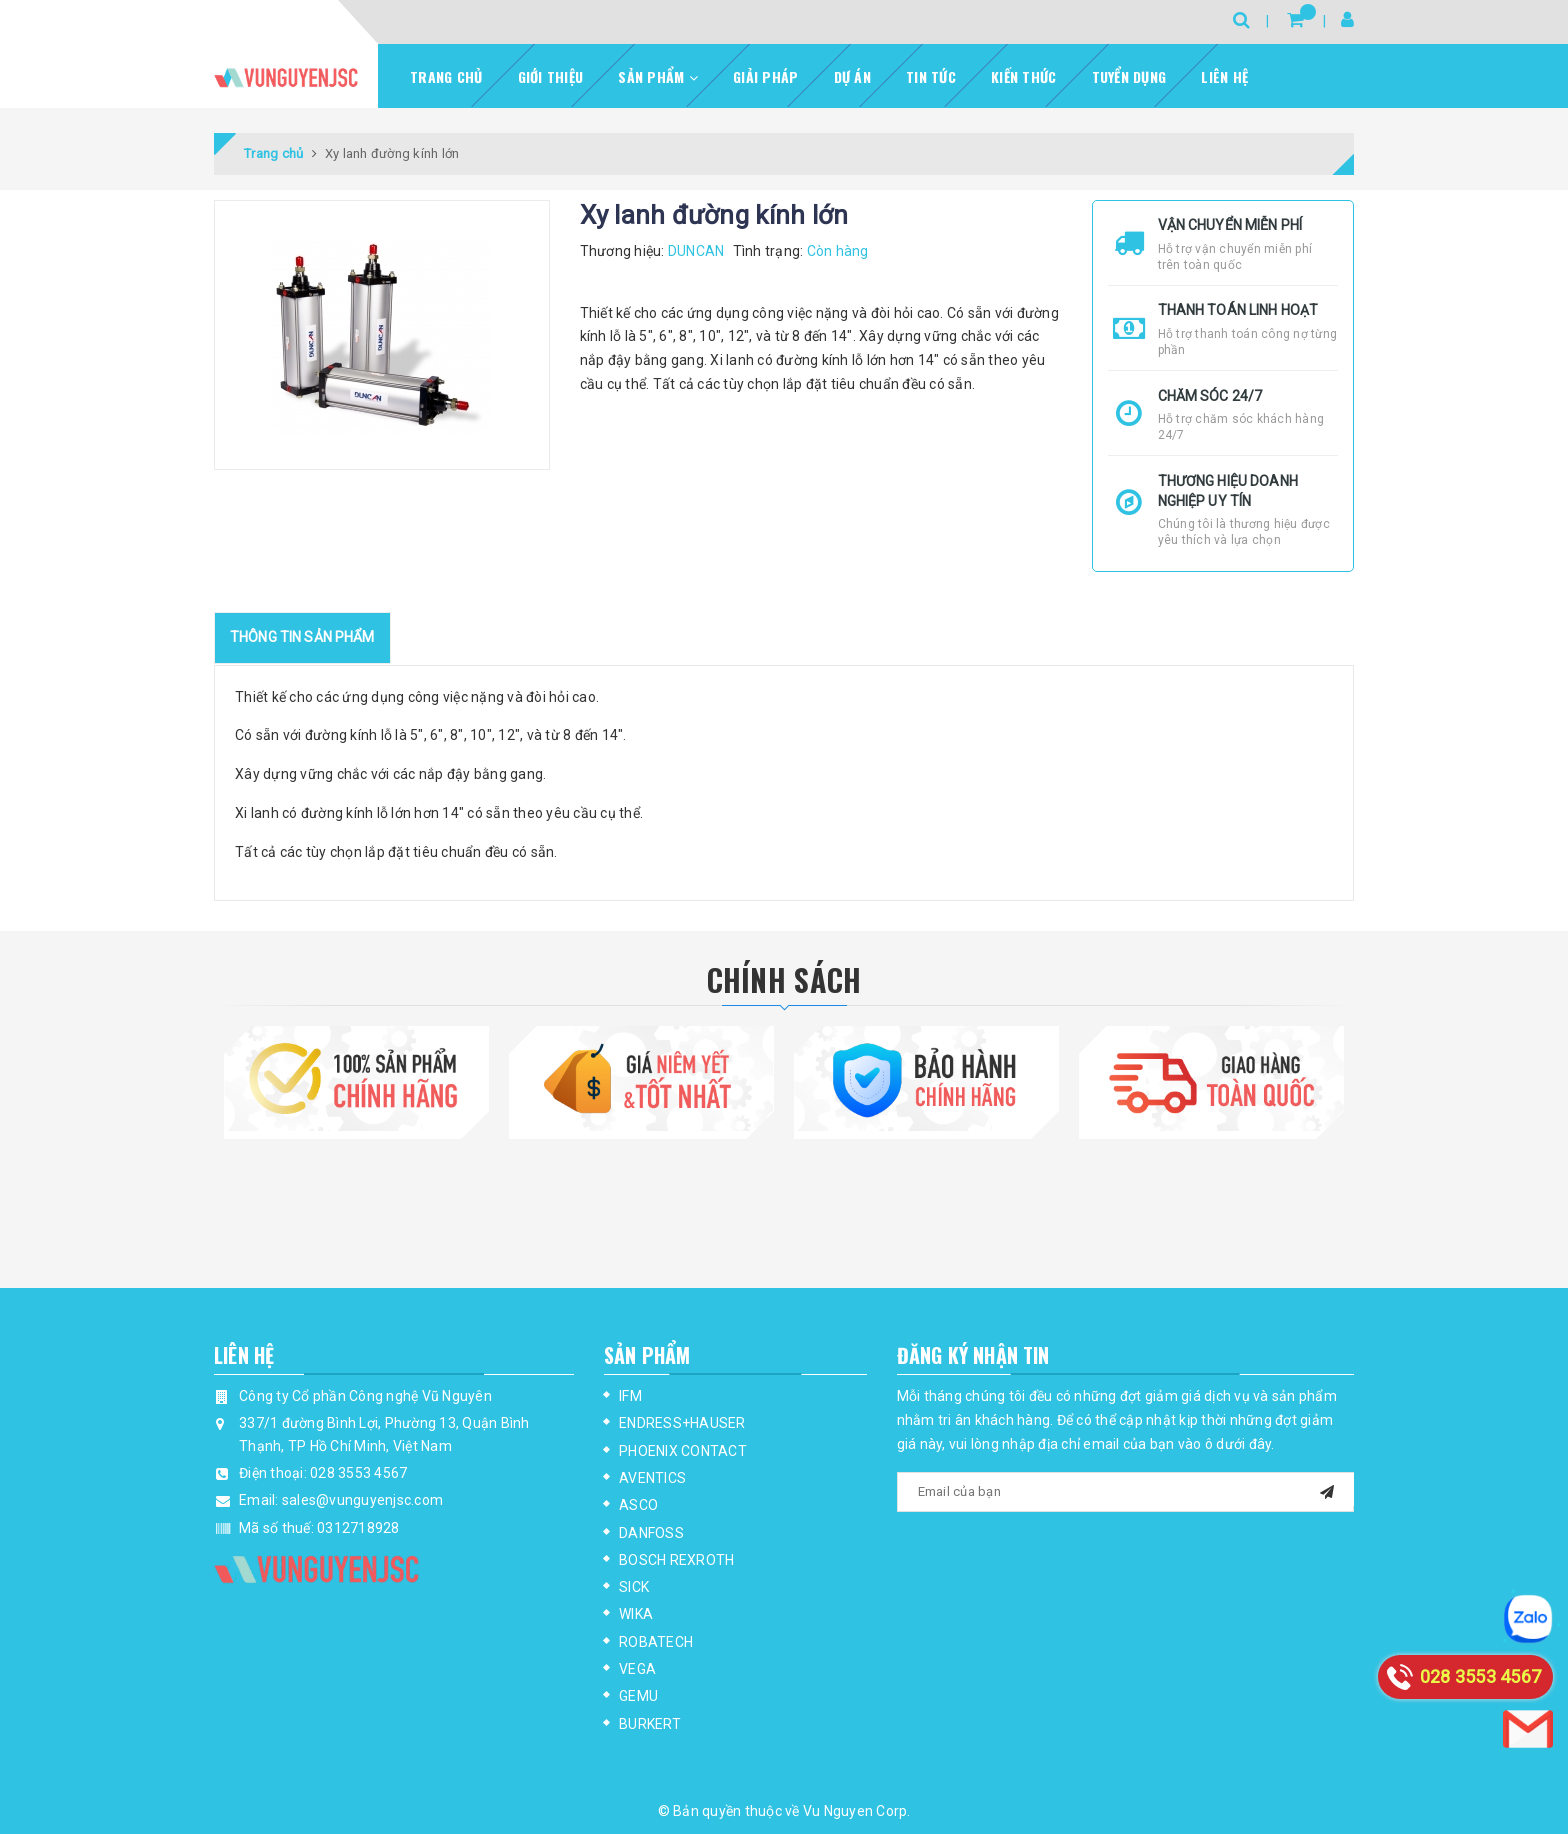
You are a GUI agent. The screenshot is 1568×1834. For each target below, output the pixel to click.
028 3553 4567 (358, 1473)
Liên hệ (1224, 76)
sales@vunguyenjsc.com (362, 1500)
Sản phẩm (658, 76)
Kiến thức (1023, 76)
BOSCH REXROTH (676, 1560)
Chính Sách (784, 979)
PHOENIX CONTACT (683, 1451)
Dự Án (852, 76)
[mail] (1327, 1489)
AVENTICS (652, 1478)
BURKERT (650, 1724)
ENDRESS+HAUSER (682, 1423)
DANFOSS (651, 1533)
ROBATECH (656, 1642)
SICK (634, 1587)
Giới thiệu (551, 76)
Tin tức (931, 76)
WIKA (636, 1614)
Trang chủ (446, 76)
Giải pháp (765, 76)
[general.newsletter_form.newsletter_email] (1126, 1492)
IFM (630, 1396)
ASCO (638, 1505)
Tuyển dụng (1129, 76)
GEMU (638, 1696)
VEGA (637, 1669)
